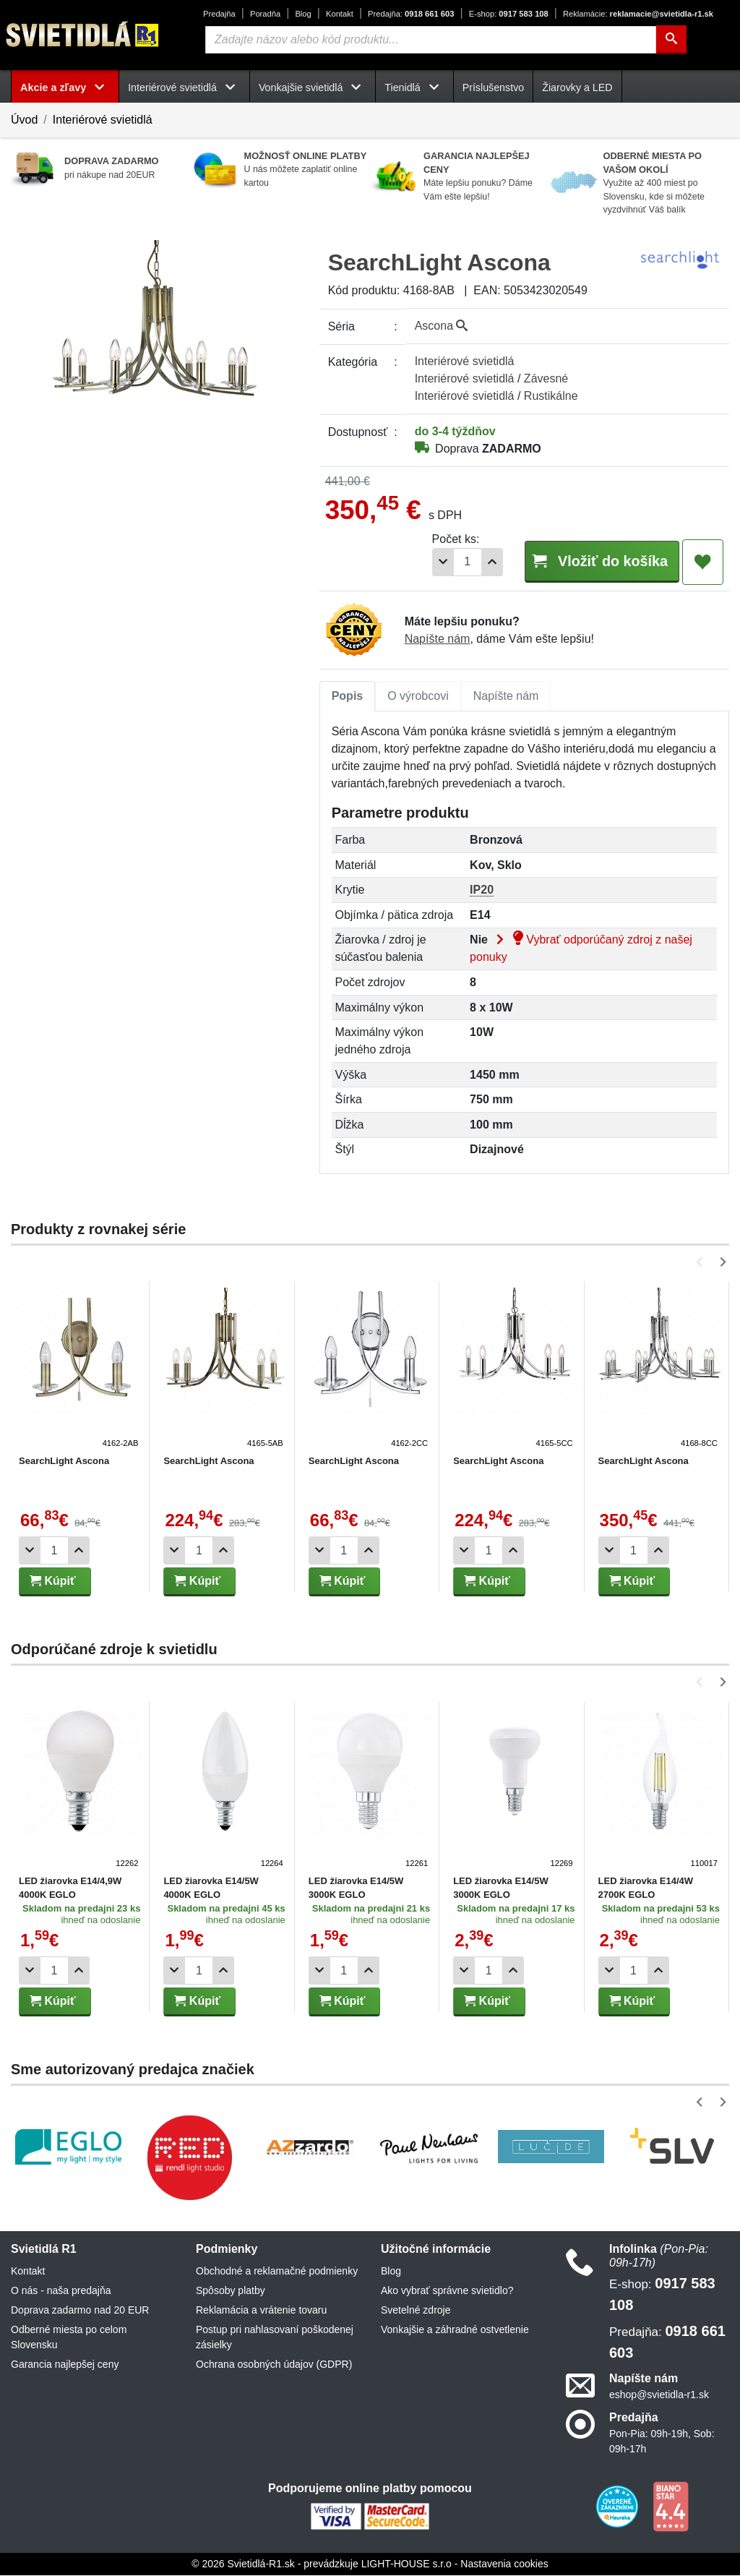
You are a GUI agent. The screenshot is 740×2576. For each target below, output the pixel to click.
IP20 (482, 890)
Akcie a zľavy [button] (65, 87)
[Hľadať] (671, 39)
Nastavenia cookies (504, 2564)
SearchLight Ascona (64, 1461)
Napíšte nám (437, 639)
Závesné (546, 378)
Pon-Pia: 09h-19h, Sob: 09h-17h (662, 2442)
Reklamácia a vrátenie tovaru (261, 2310)
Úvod (24, 120)
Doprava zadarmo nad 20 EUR (80, 2310)
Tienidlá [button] (414, 87)
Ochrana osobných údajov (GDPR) (274, 2365)
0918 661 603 (411, 13)
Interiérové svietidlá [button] (184, 87)
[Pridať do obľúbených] (702, 562)
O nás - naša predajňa (61, 2291)
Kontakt (339, 13)
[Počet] (445, 562)
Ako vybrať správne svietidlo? (447, 2291)
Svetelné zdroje (416, 2310)
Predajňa (219, 13)
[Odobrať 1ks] (420, 562)
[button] (702, 1262)
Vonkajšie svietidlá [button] (312, 87)
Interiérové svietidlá (102, 120)
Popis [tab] (347, 696)
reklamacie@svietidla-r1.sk (638, 13)
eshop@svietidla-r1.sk (659, 2395)
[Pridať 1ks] (470, 562)
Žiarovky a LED (577, 87)
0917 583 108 (508, 13)
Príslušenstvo (493, 87)
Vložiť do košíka (590, 561)
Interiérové (465, 361)
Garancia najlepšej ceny (65, 2365)
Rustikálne (551, 396)
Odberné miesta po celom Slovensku (68, 2337)
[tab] (347, 697)
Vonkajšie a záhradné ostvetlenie (455, 2330)
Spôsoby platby (230, 2291)
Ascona (441, 326)
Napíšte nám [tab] (506, 696)
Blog (303, 13)
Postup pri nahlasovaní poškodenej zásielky (274, 2337)
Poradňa (265, 13)
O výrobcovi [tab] (417, 696)
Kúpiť (53, 1581)
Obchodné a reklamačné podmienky (277, 2271)
